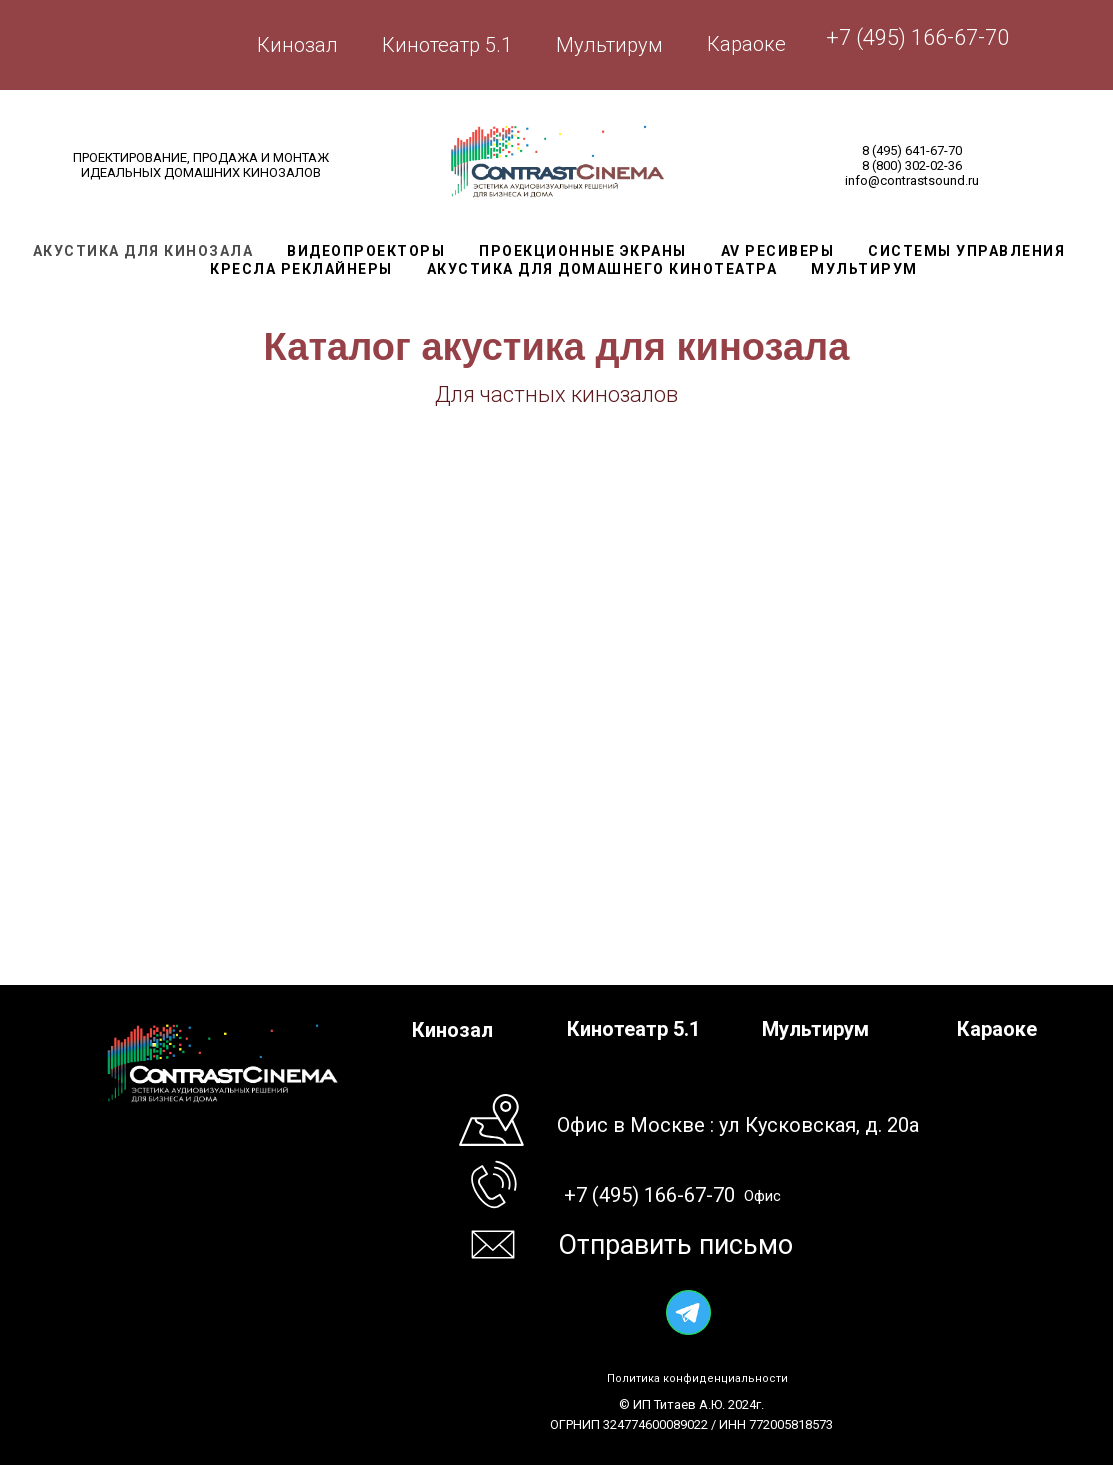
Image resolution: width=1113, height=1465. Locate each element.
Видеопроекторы (366, 251)
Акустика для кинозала (143, 251)
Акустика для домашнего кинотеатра (602, 269)
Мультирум (609, 45)
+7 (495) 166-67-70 (917, 37)
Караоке (746, 44)
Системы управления (966, 251)
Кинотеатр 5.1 (447, 45)
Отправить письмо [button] (675, 1245)
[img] (688, 1312)
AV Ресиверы (778, 251)
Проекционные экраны (583, 251)
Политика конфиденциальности (697, 1378)
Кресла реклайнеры (301, 269)
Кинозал (297, 45)
